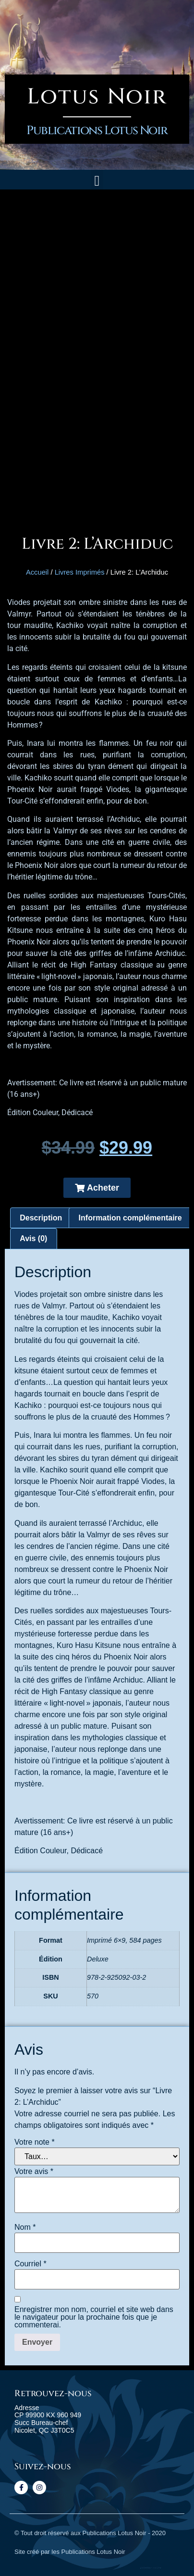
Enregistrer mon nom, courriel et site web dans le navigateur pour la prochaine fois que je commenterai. (93, 2317)
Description (41, 1218)
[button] (97, 180)
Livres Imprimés (80, 572)
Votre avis (33, 2171)
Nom (25, 2227)
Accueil (37, 572)
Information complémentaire (130, 1218)
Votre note (34, 2142)
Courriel (30, 2264)
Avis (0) (33, 1238)
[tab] (41, 1218)
